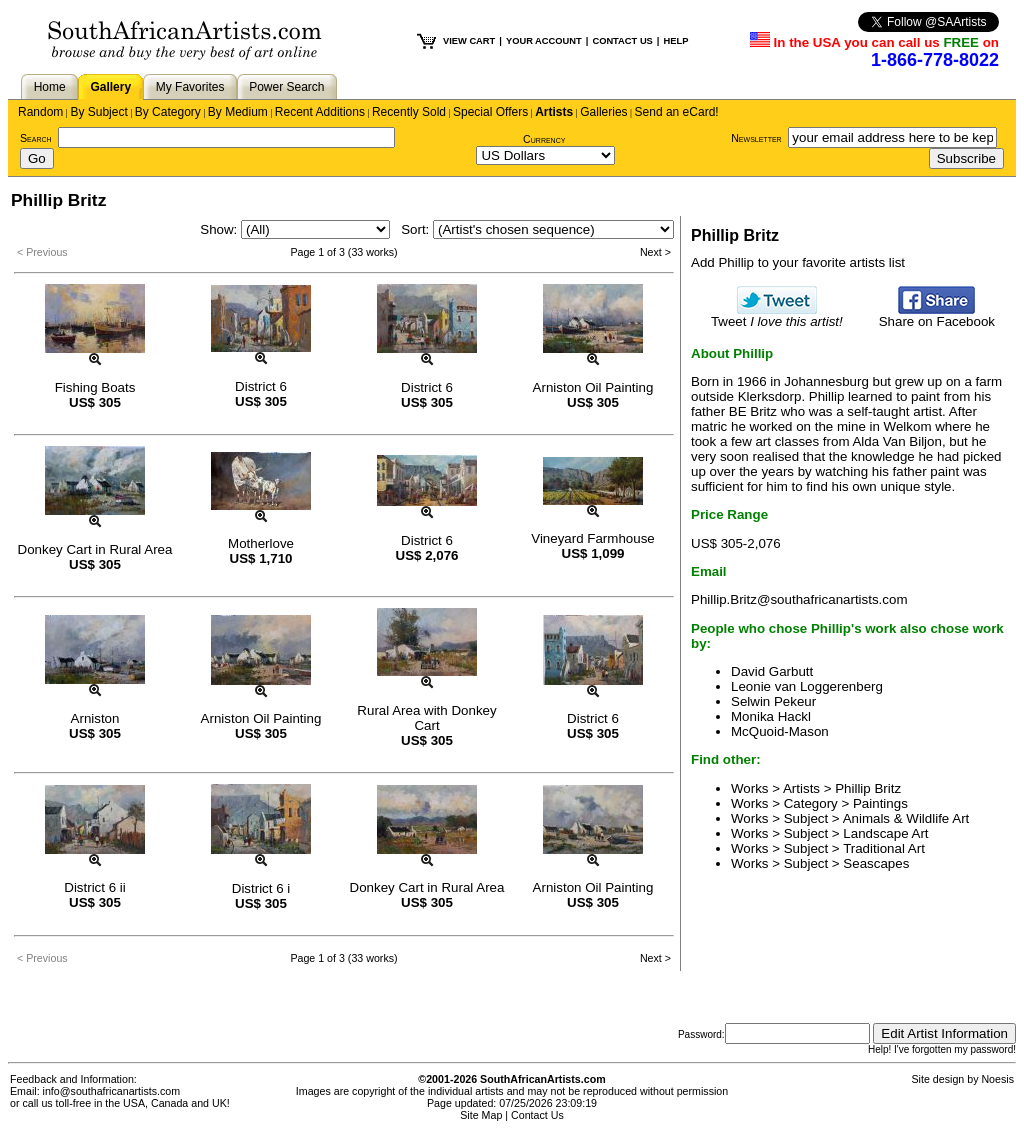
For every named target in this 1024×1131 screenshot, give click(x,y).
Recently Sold (409, 112)
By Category (168, 112)
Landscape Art (885, 833)
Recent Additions (320, 112)
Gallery (110, 87)
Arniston (95, 718)
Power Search (286, 87)
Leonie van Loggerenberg (807, 686)
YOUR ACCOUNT (544, 41)
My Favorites (190, 87)
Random (40, 112)
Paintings (880, 803)
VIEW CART (469, 41)
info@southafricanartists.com (112, 1091)
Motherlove (261, 543)
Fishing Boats (95, 387)
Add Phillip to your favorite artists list (798, 262)
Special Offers (490, 112)
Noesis (997, 1079)
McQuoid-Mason (780, 731)
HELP (675, 41)
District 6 (261, 386)
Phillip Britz (868, 788)
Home (50, 87)
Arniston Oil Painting (593, 387)
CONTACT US (622, 41)
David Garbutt (772, 671)
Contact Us (537, 1115)
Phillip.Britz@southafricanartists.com (799, 599)
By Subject (98, 112)
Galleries (603, 112)
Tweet (777, 315)
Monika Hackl (771, 716)
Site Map (481, 1115)
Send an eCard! (677, 112)
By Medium (238, 112)
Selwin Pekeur (773, 701)
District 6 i (261, 888)
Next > (655, 252)
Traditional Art (884, 848)
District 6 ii (94, 887)
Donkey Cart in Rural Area (95, 549)
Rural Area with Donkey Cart (426, 718)
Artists (554, 112)
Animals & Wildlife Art (906, 818)
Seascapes (876, 863)
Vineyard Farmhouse (592, 538)
